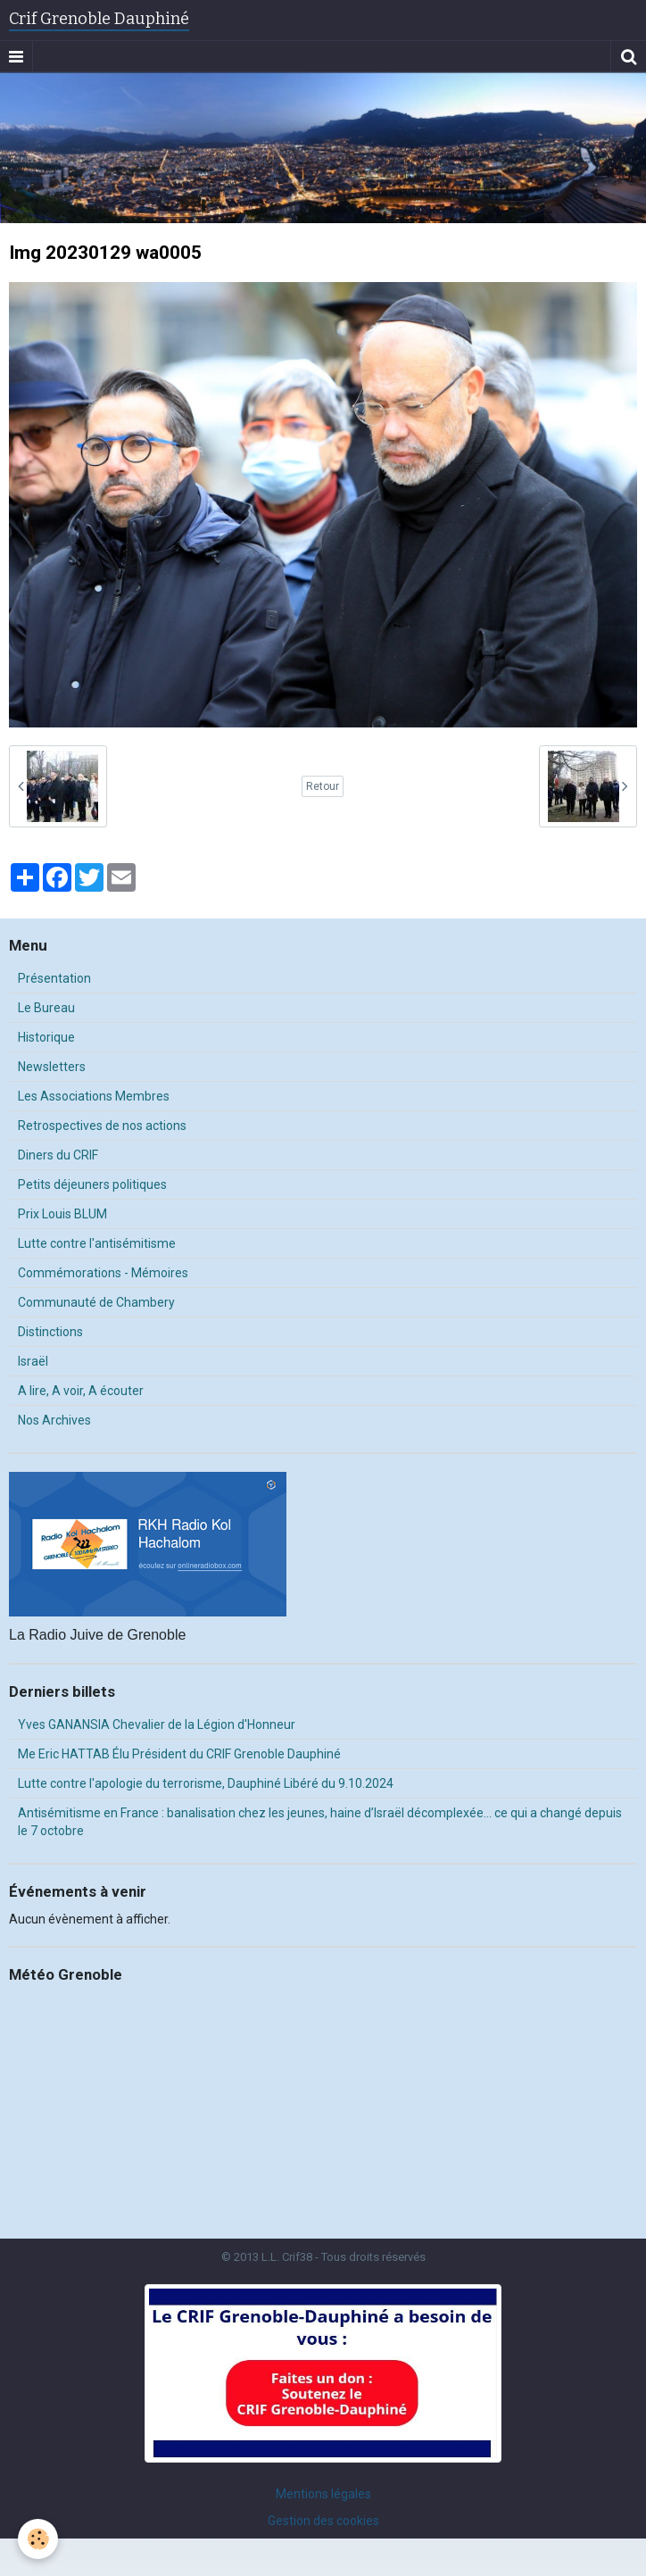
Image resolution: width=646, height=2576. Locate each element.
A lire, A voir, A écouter (81, 1391)
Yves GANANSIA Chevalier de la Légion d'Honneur (156, 1724)
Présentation (54, 978)
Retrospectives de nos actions (102, 1125)
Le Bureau (46, 1008)
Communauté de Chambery (96, 1302)
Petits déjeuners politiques (92, 1184)
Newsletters (52, 1066)
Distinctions (50, 1332)
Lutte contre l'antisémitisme (97, 1243)
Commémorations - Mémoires (103, 1273)
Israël (33, 1361)
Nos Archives (54, 1420)
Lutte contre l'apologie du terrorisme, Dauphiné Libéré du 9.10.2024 (205, 1783)
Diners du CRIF (58, 1155)
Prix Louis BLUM (62, 1214)
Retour (322, 786)
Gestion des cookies (323, 2521)
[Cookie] (38, 2539)
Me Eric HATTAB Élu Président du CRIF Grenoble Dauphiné (179, 1754)
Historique (46, 1037)
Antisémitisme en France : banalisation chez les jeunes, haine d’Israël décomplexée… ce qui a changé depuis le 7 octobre (320, 1822)
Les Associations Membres (94, 1096)
